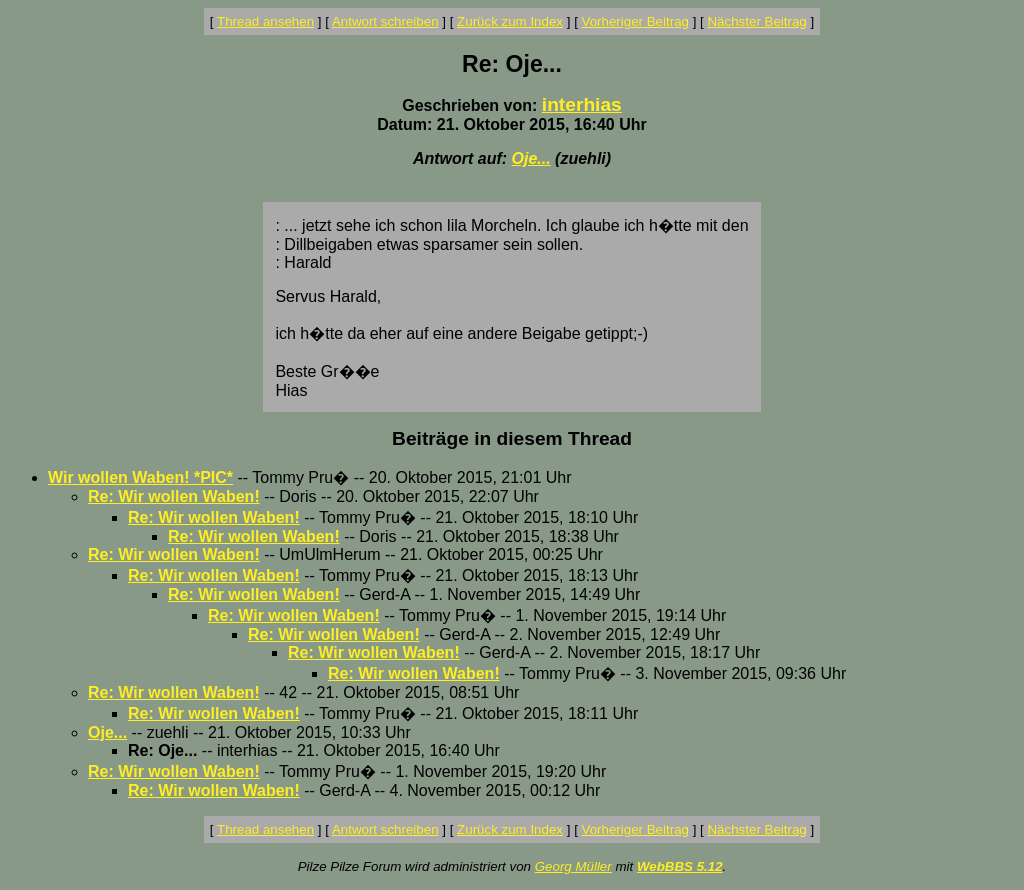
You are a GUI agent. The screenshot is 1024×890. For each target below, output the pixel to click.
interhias (582, 104)
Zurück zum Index (510, 21)
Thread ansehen (265, 21)
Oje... (531, 158)
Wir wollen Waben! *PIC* (140, 477)
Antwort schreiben (385, 21)
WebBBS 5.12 (680, 866)
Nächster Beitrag (756, 21)
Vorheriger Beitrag (635, 21)
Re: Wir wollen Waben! (174, 496)
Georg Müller (573, 866)
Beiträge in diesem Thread (512, 438)
